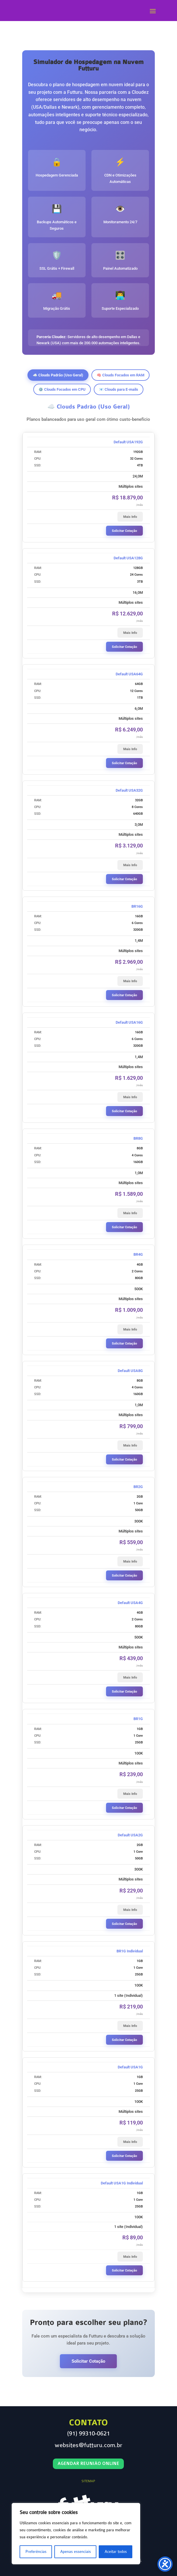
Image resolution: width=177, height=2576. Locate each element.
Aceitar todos (116, 2551)
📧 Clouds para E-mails (118, 389)
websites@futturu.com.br (88, 2445)
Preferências (35, 2551)
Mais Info (130, 517)
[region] (76, 2533)
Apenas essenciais (75, 2551)
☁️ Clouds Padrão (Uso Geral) (58, 375)
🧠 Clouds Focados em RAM (120, 375)
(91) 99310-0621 (88, 2433)
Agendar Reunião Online (88, 2463)
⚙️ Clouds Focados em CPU (62, 389)
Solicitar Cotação (124, 531)
